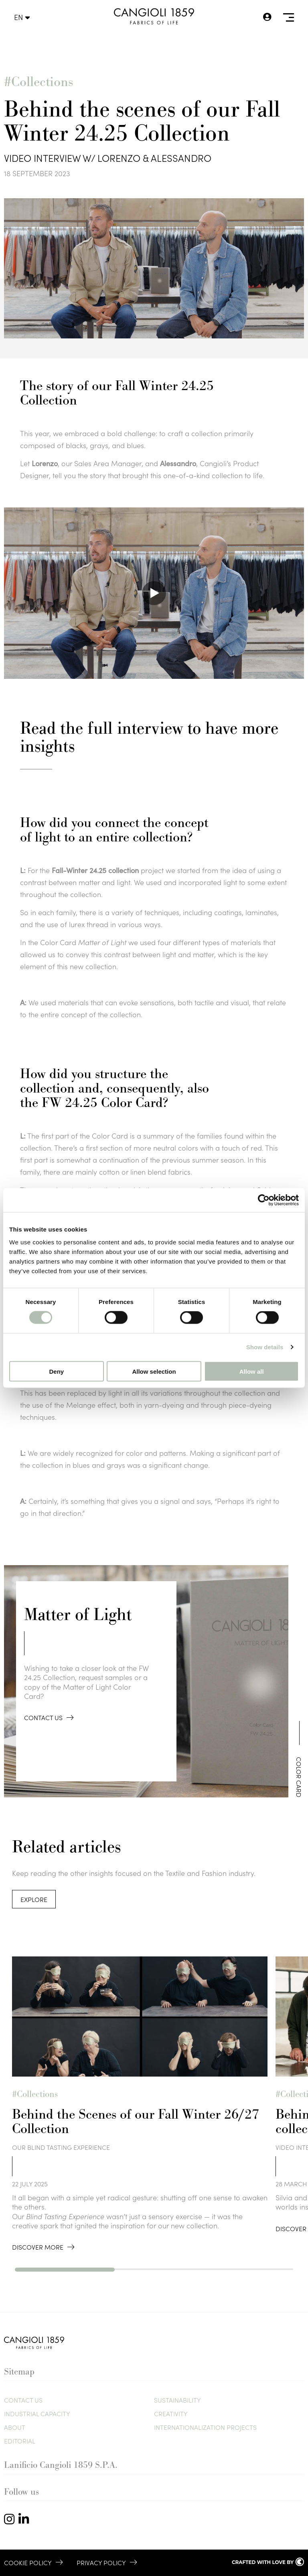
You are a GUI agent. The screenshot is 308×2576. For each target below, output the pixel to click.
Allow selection (154, 1371)
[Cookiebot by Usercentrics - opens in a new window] (264, 1200)
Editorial (19, 2440)
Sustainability (177, 2399)
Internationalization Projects (205, 2427)
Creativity (171, 2413)
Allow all (251, 1371)
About (14, 2427)
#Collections (38, 81)
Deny (56, 1371)
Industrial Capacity (37, 2413)
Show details (265, 1347)
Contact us (23, 2399)
